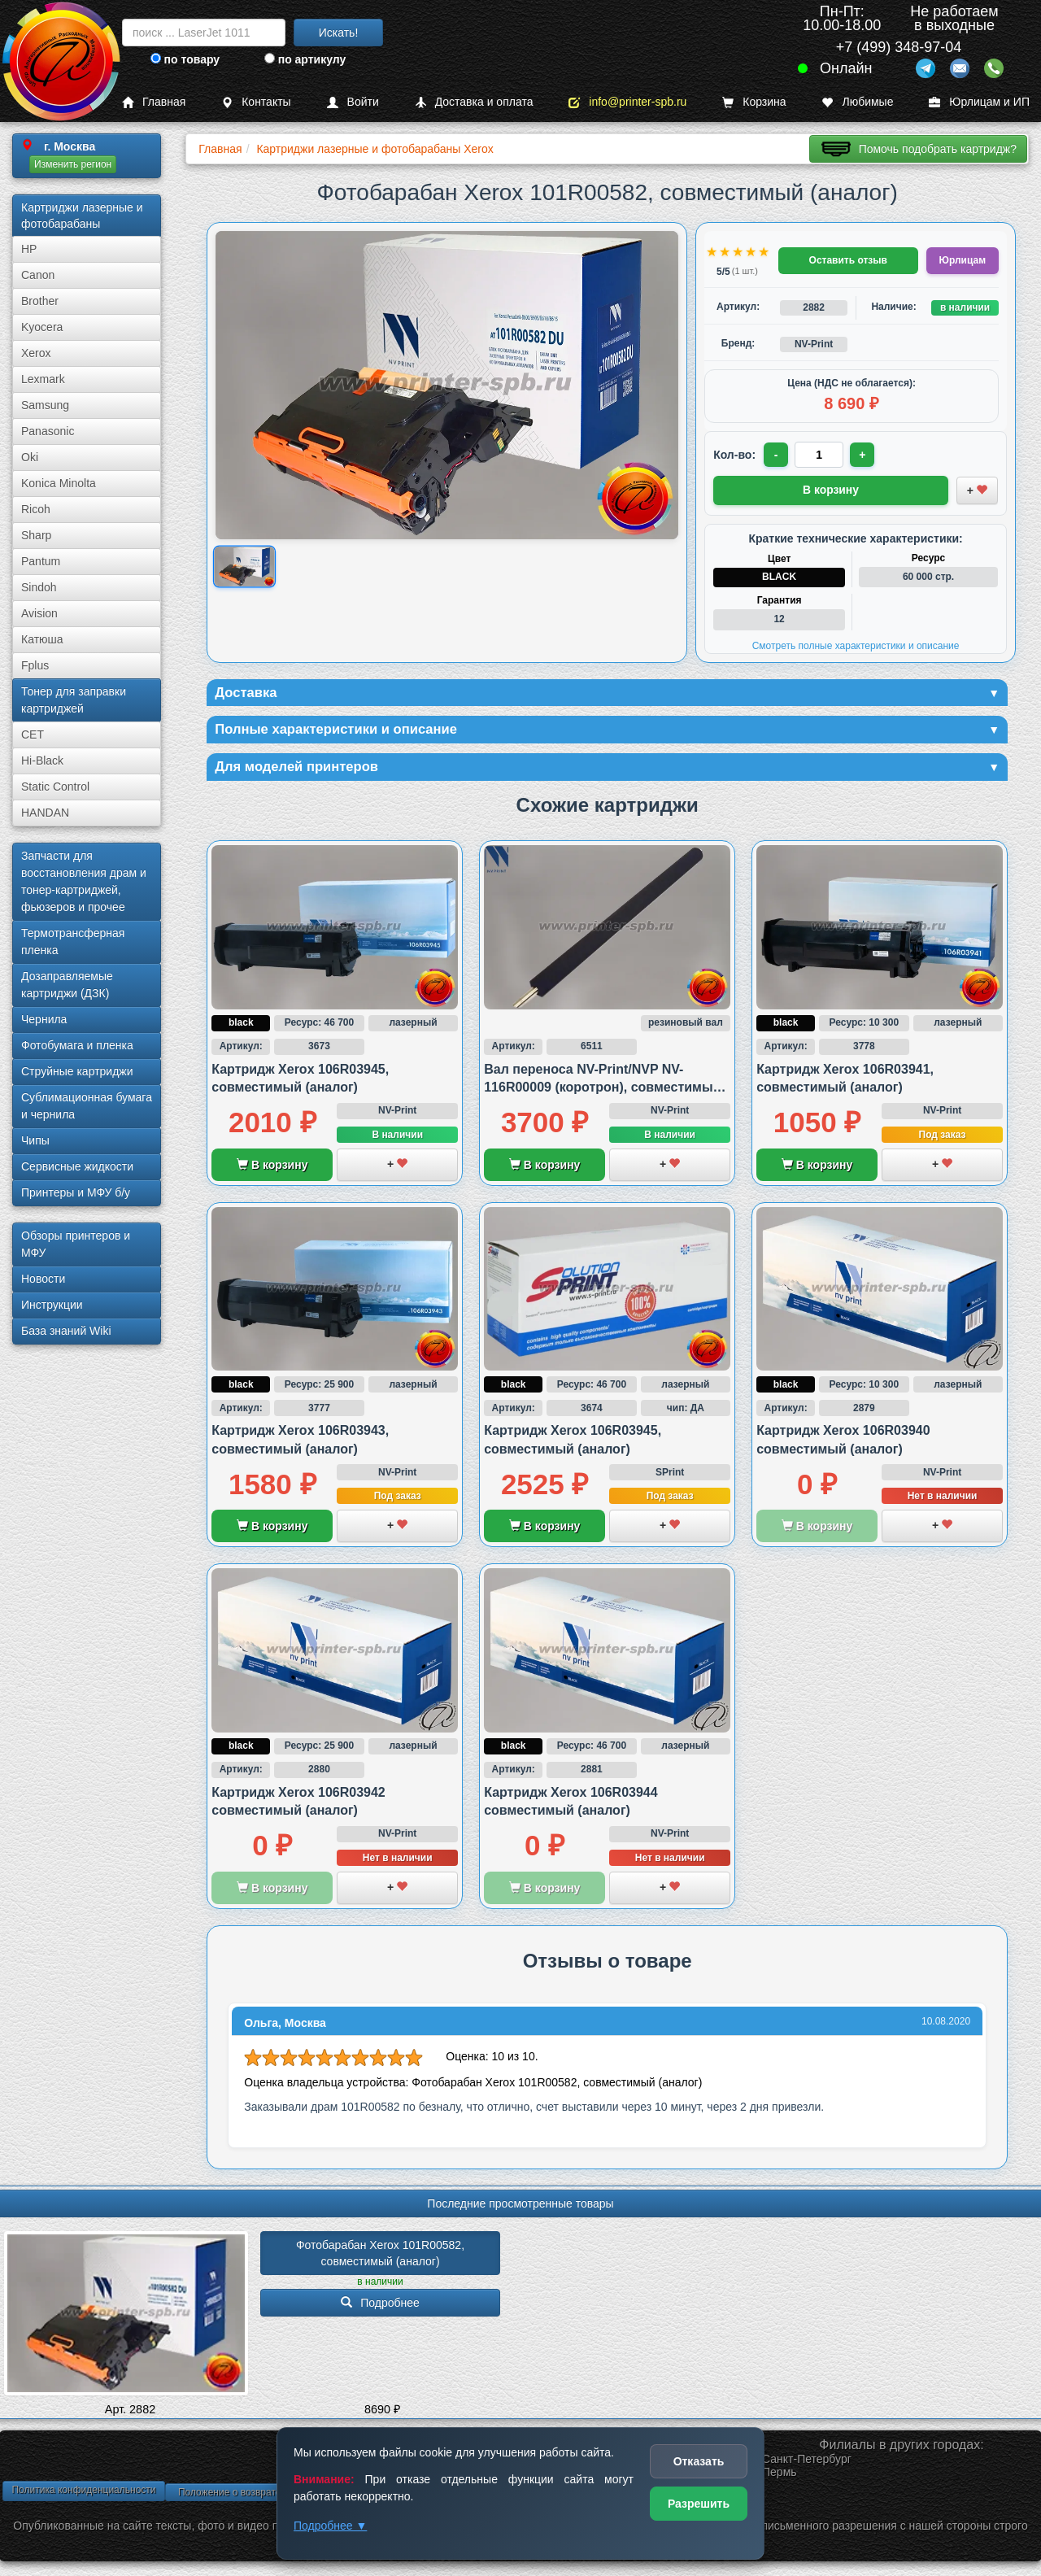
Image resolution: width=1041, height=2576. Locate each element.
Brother (40, 300)
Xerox (36, 353)
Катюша (42, 639)
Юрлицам (962, 260)
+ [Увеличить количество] (864, 454)
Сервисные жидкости (77, 1166)
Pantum (40, 561)
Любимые (857, 102)
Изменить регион (72, 164)
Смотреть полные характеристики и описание (856, 644)
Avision (39, 613)
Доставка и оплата (474, 102)
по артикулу (305, 59)
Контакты (255, 102)
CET (32, 734)
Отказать (699, 2461)
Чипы (35, 1140)
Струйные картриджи (77, 1071)
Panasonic (47, 431)
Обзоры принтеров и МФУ (75, 1244)
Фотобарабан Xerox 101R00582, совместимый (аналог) (382, 2256)
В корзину (272, 1168)
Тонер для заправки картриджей (73, 700)
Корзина (754, 102)
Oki (29, 457)
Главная (153, 102)
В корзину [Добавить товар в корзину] (831, 489)
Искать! (339, 32)
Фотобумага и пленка (77, 1045)
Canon (37, 274)
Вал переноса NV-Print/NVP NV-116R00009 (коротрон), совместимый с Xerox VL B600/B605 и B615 (602, 1091)
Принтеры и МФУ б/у (75, 1192)
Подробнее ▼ (330, 2525)
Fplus (35, 665)
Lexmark (43, 379)
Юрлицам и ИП (979, 102)
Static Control (55, 786)
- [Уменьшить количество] (777, 454)
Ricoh (35, 509)
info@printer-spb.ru (627, 102)
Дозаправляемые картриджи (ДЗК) (67, 985)
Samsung (45, 405)
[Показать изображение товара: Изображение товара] (244, 567)
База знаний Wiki (66, 1330)
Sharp (36, 535)
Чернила (44, 1019)
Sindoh (39, 587)
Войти (353, 102)
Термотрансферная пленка (72, 941)
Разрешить (699, 2503)
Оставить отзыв (848, 260)
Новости (43, 1278)
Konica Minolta (58, 483)
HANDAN (45, 812)
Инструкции (52, 1304)
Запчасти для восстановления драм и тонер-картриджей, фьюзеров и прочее (83, 881)
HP (29, 248)
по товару (185, 59)
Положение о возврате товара (246, 2495)
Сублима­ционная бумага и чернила (86, 1106)
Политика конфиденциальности (83, 2493)
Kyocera (42, 326)
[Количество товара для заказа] (820, 455)
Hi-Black (42, 760)
